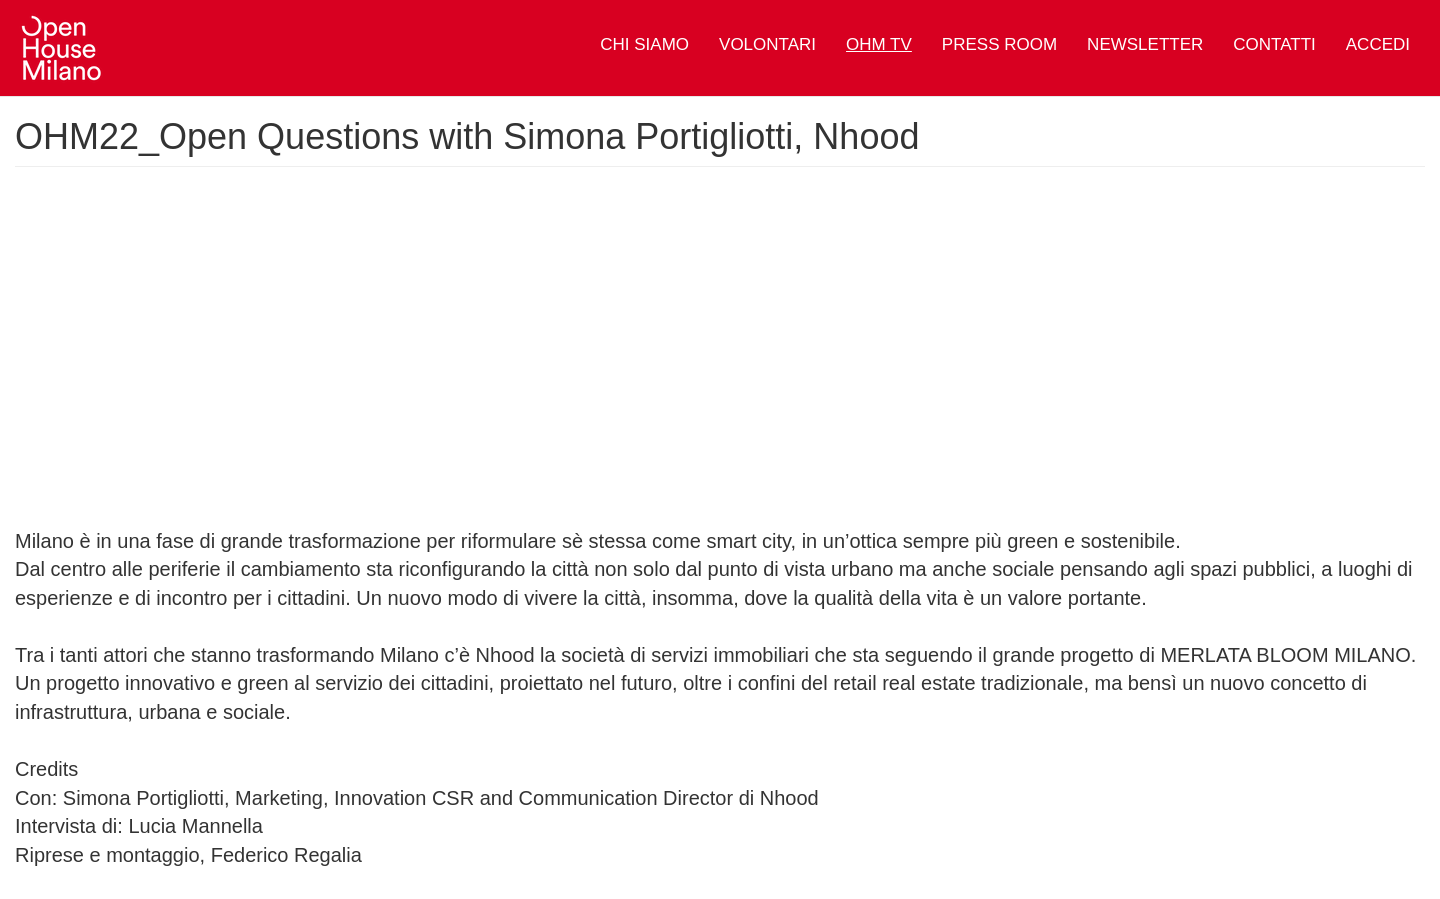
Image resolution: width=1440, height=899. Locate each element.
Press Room (999, 44)
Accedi (1378, 44)
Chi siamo (644, 44)
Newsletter (1145, 44)
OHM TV (879, 44)
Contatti (1274, 44)
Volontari (767, 44)
